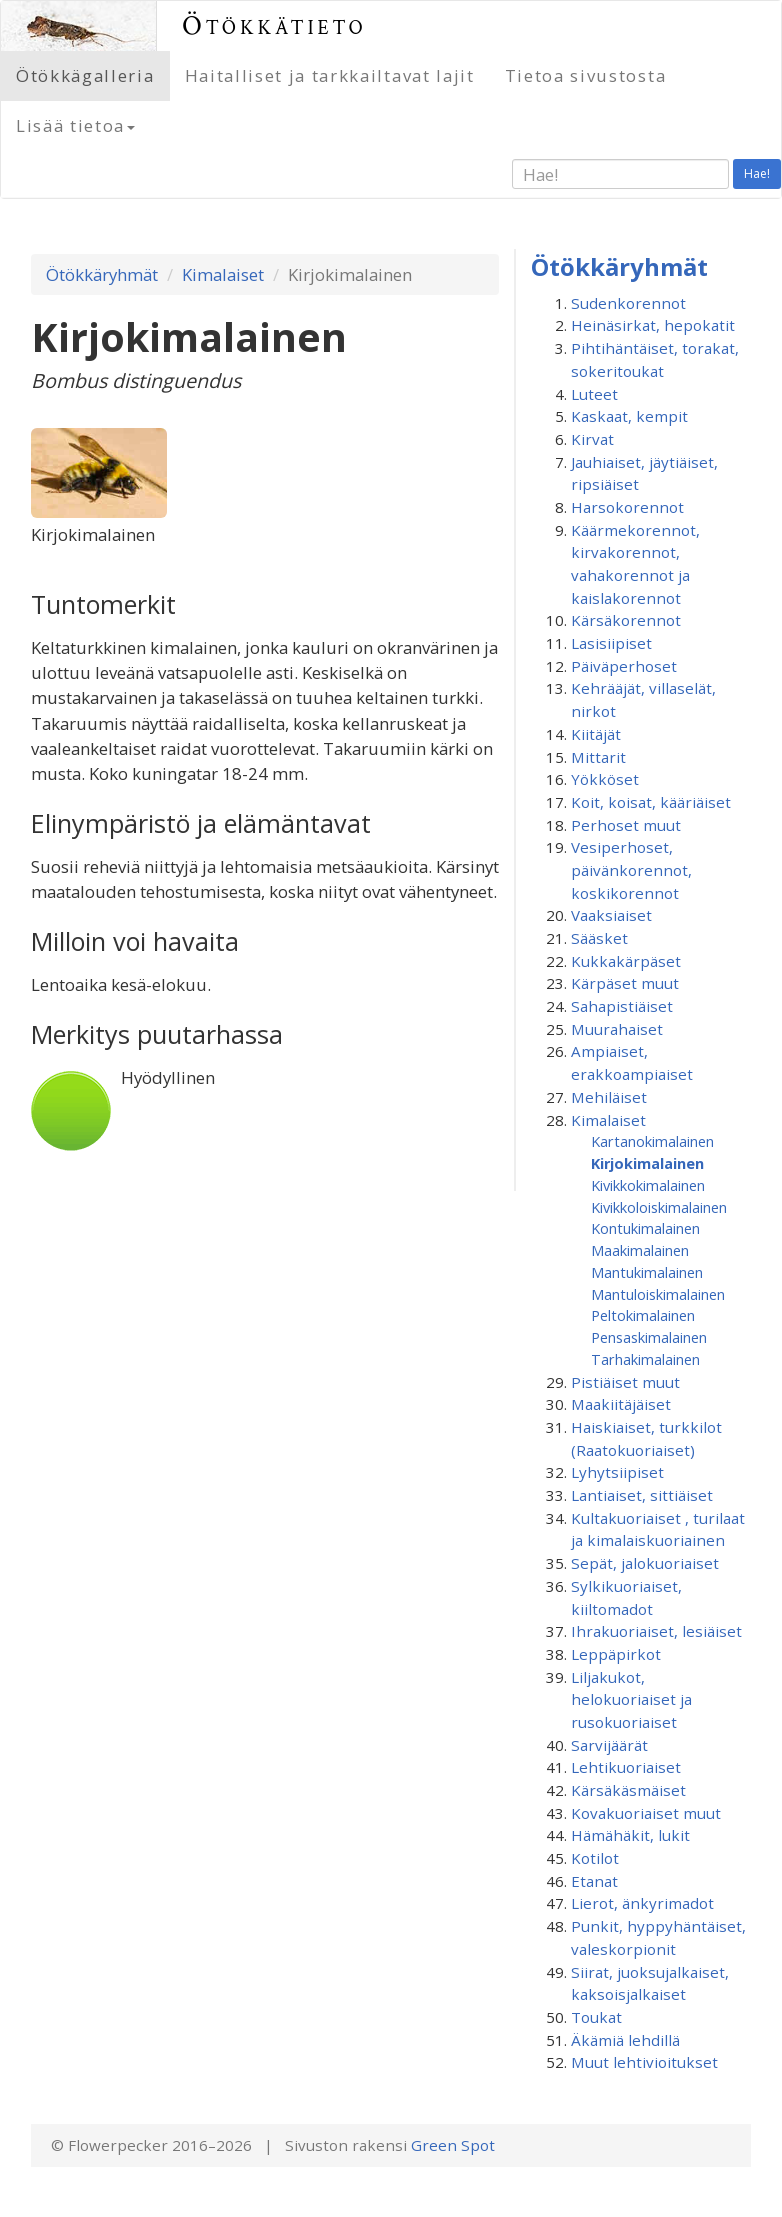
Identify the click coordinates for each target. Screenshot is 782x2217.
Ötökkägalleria (85, 75)
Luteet (594, 394)
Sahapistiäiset (622, 1006)
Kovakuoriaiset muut (646, 1813)
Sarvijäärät (609, 1745)
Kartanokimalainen (652, 1141)
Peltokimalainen (643, 1315)
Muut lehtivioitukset (644, 2062)
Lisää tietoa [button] (75, 125)
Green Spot (453, 2145)
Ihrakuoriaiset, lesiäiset (656, 1631)
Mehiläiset (609, 1097)
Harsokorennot (627, 507)
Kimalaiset (223, 274)
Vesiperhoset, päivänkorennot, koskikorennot (631, 869)
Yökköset (605, 779)
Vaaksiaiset (611, 915)
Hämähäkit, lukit (630, 1835)
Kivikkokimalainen (648, 1185)
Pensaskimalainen (649, 1337)
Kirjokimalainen (647, 1163)
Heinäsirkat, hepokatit (653, 325)
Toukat (596, 2017)
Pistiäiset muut (625, 1382)
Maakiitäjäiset (621, 1404)
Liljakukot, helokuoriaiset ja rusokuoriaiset (631, 1699)
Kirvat (592, 439)
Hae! (757, 173)
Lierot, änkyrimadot (642, 1903)
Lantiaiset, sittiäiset (642, 1495)
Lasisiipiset (611, 643)
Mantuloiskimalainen (658, 1294)
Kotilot (595, 1858)
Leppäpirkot (616, 1654)
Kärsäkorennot (626, 620)
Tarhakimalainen (645, 1359)
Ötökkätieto (274, 25)
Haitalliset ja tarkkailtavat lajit (330, 75)
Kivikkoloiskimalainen (659, 1207)
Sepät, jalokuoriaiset (645, 1563)
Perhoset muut (626, 825)
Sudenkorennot (628, 303)
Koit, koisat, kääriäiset (651, 802)
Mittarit (598, 757)
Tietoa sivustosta (586, 75)
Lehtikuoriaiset (626, 1767)
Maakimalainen (640, 1250)
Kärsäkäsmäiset (628, 1790)
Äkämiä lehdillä (625, 2040)
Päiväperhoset (624, 666)
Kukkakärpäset (626, 961)
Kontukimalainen (645, 1228)
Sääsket (599, 938)
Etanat (594, 1881)
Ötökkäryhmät (102, 274)
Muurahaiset (617, 1029)
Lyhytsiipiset (617, 1472)
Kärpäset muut (625, 983)
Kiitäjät (596, 734)
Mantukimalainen (647, 1272)
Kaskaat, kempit (629, 416)
